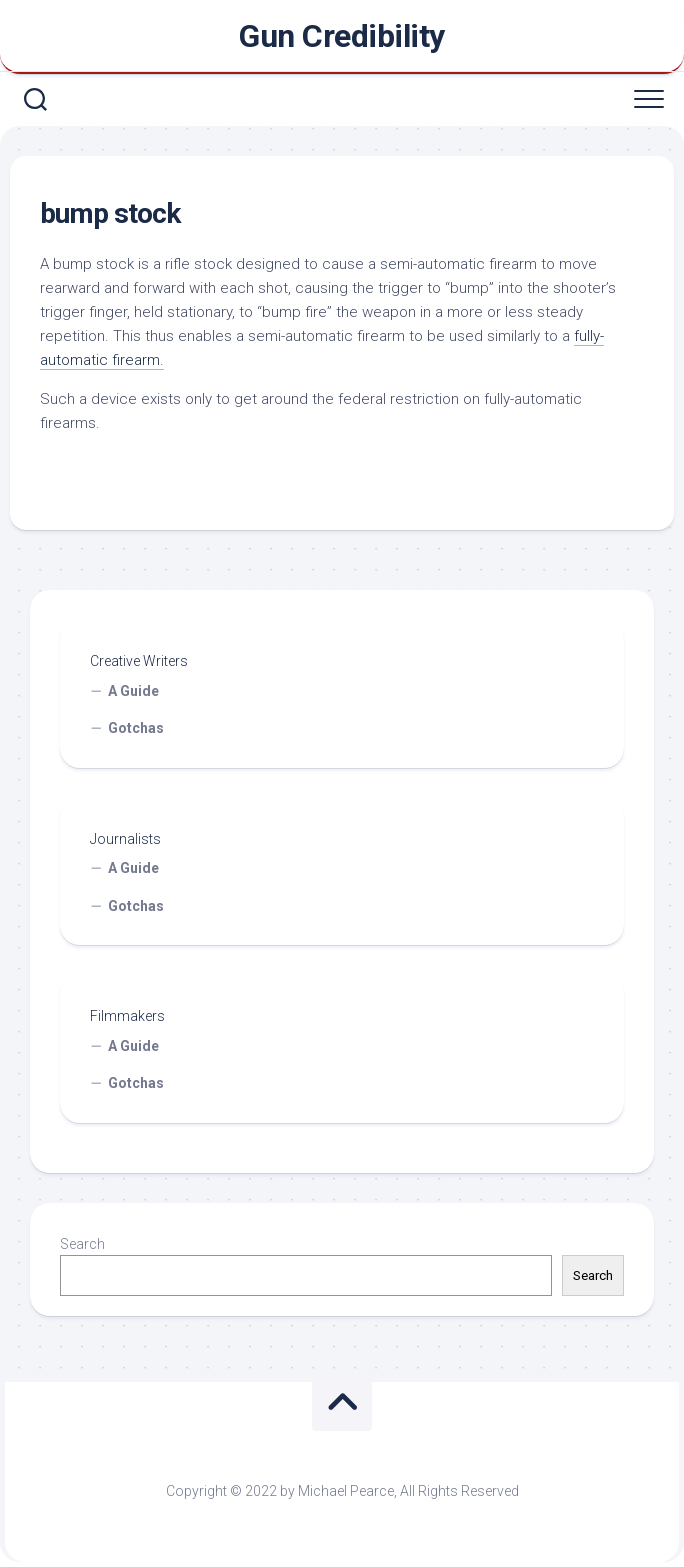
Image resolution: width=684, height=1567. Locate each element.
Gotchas (136, 728)
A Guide (133, 691)
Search (82, 1244)
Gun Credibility (342, 36)
